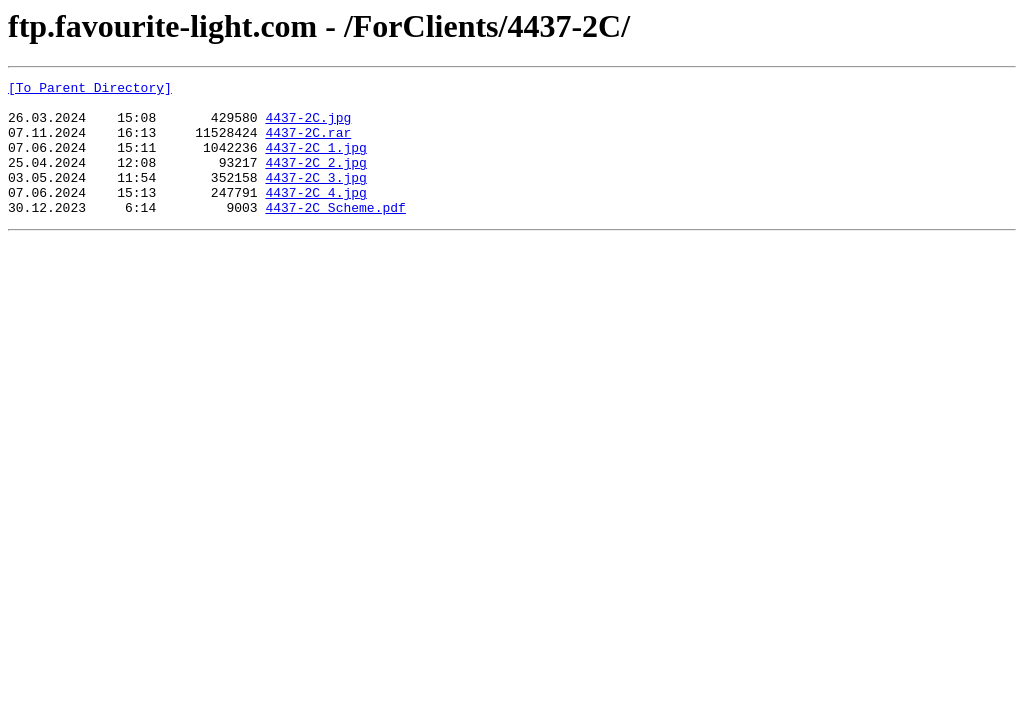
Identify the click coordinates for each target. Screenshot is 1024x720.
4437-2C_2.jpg (315, 180)
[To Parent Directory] (90, 90)
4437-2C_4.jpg (315, 216)
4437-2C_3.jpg (315, 198)
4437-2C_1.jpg (315, 162)
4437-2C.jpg (308, 126)
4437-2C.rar (308, 144)
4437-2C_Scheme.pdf (335, 234)
